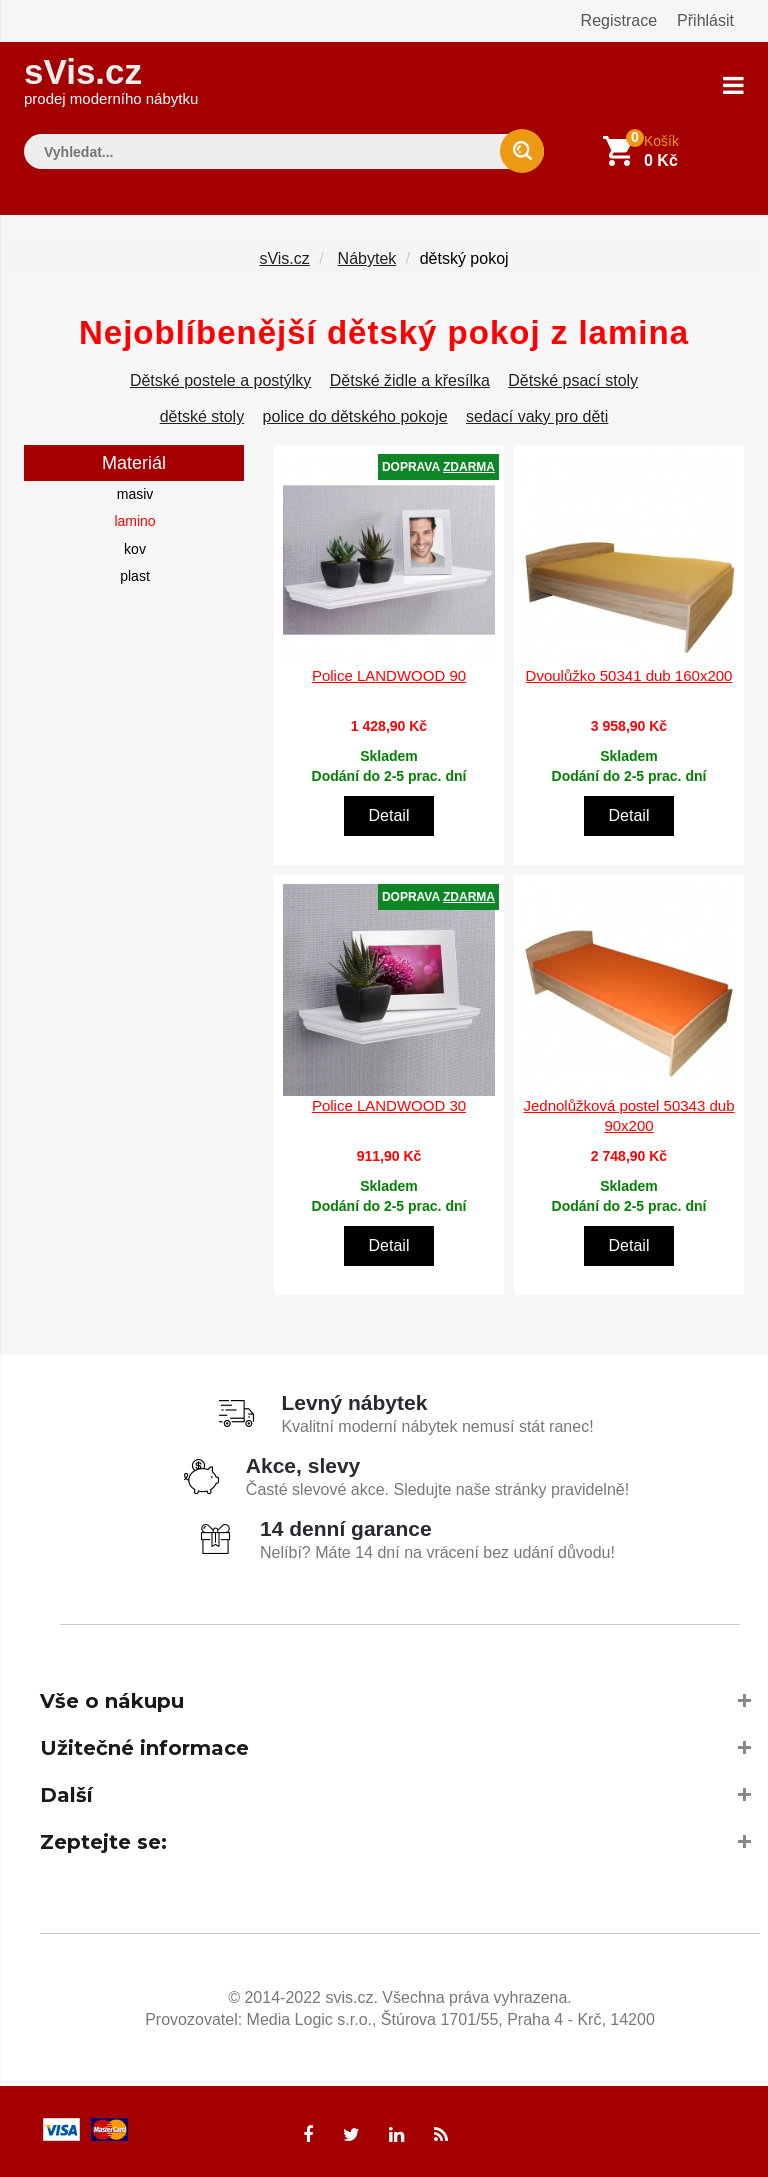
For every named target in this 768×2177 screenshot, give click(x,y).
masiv (135, 494)
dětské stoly (202, 416)
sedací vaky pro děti (537, 416)
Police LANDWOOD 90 (389, 675)
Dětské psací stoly (573, 380)
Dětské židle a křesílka (410, 380)
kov (135, 549)
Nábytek (367, 258)
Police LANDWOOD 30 (389, 1105)
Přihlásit (705, 20)
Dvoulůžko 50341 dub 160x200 (629, 675)
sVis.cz (111, 79)
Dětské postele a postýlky (220, 380)
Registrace (619, 20)
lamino (134, 521)
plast (135, 576)
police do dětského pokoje (355, 416)
